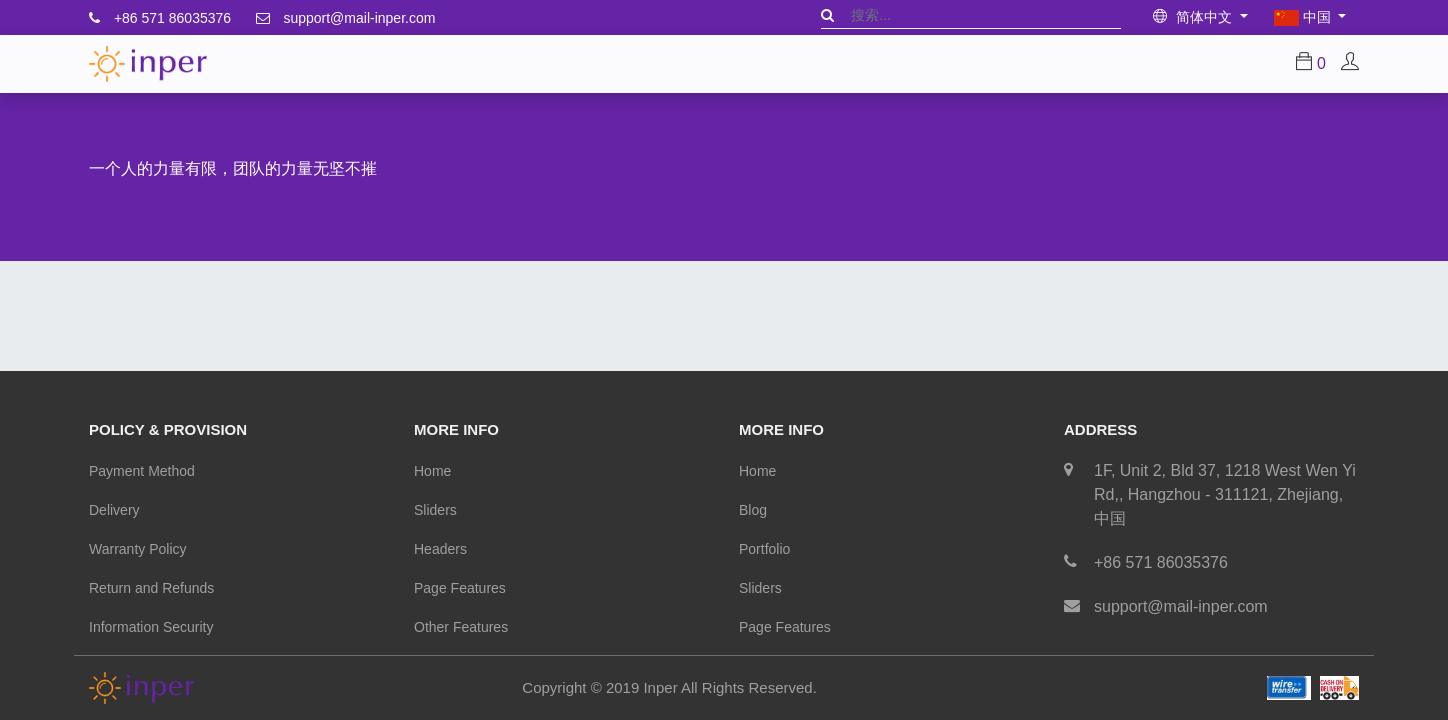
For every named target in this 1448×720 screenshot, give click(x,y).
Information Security (151, 627)
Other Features (461, 627)
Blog (753, 510)
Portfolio (764, 549)
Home (432, 471)
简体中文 (1194, 17)
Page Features (460, 588)
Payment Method (142, 471)
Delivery (114, 510)
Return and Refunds (151, 588)
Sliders (435, 510)
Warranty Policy (138, 549)
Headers (440, 549)
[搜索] (827, 15)
